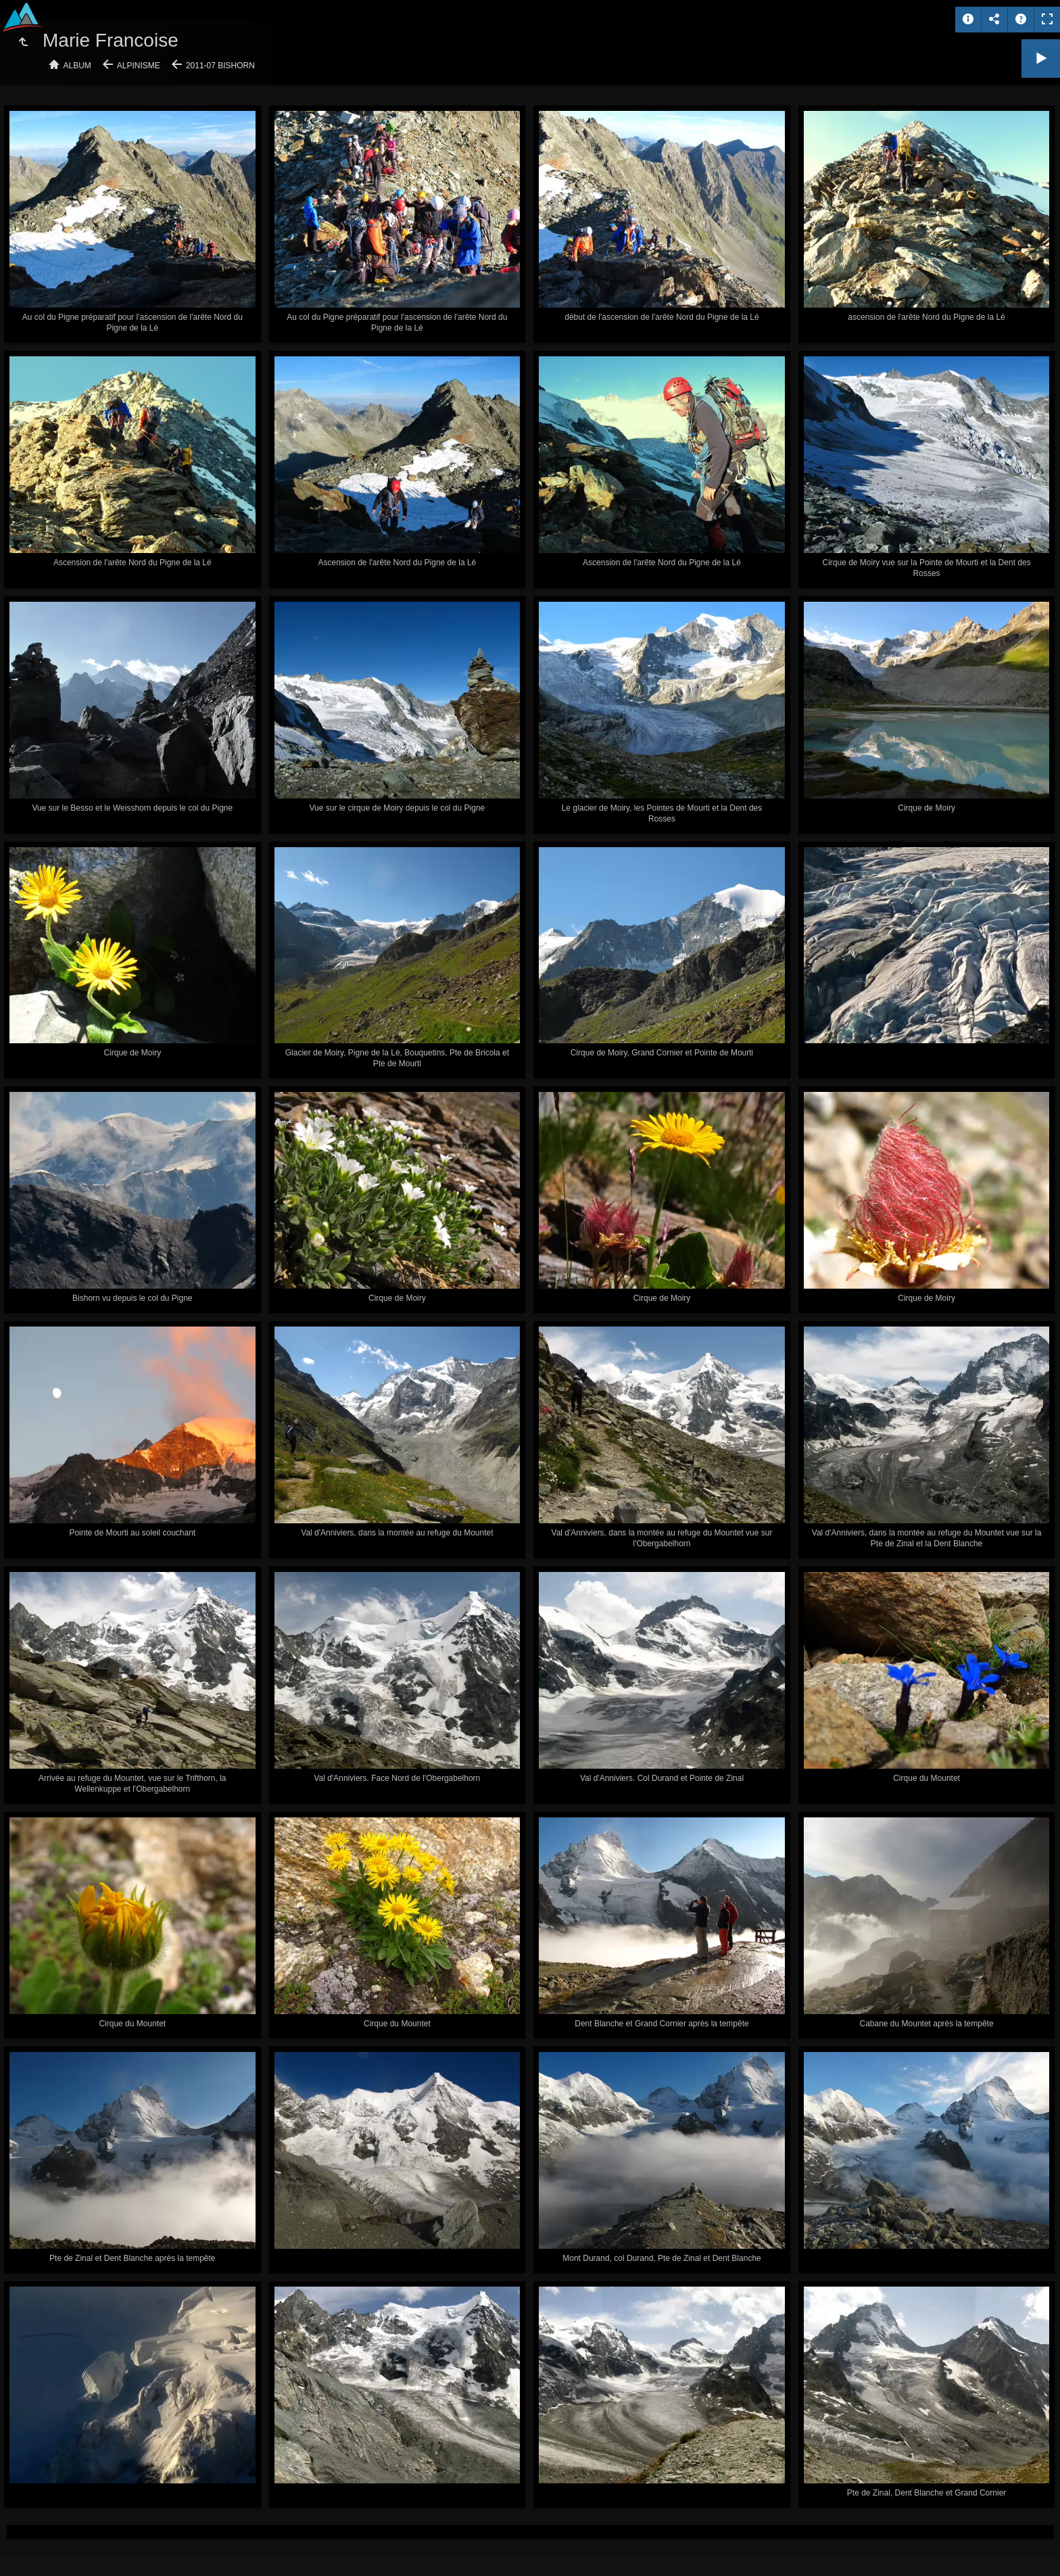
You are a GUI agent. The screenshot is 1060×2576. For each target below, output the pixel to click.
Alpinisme (138, 65)
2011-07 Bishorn (220, 65)
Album (77, 65)
